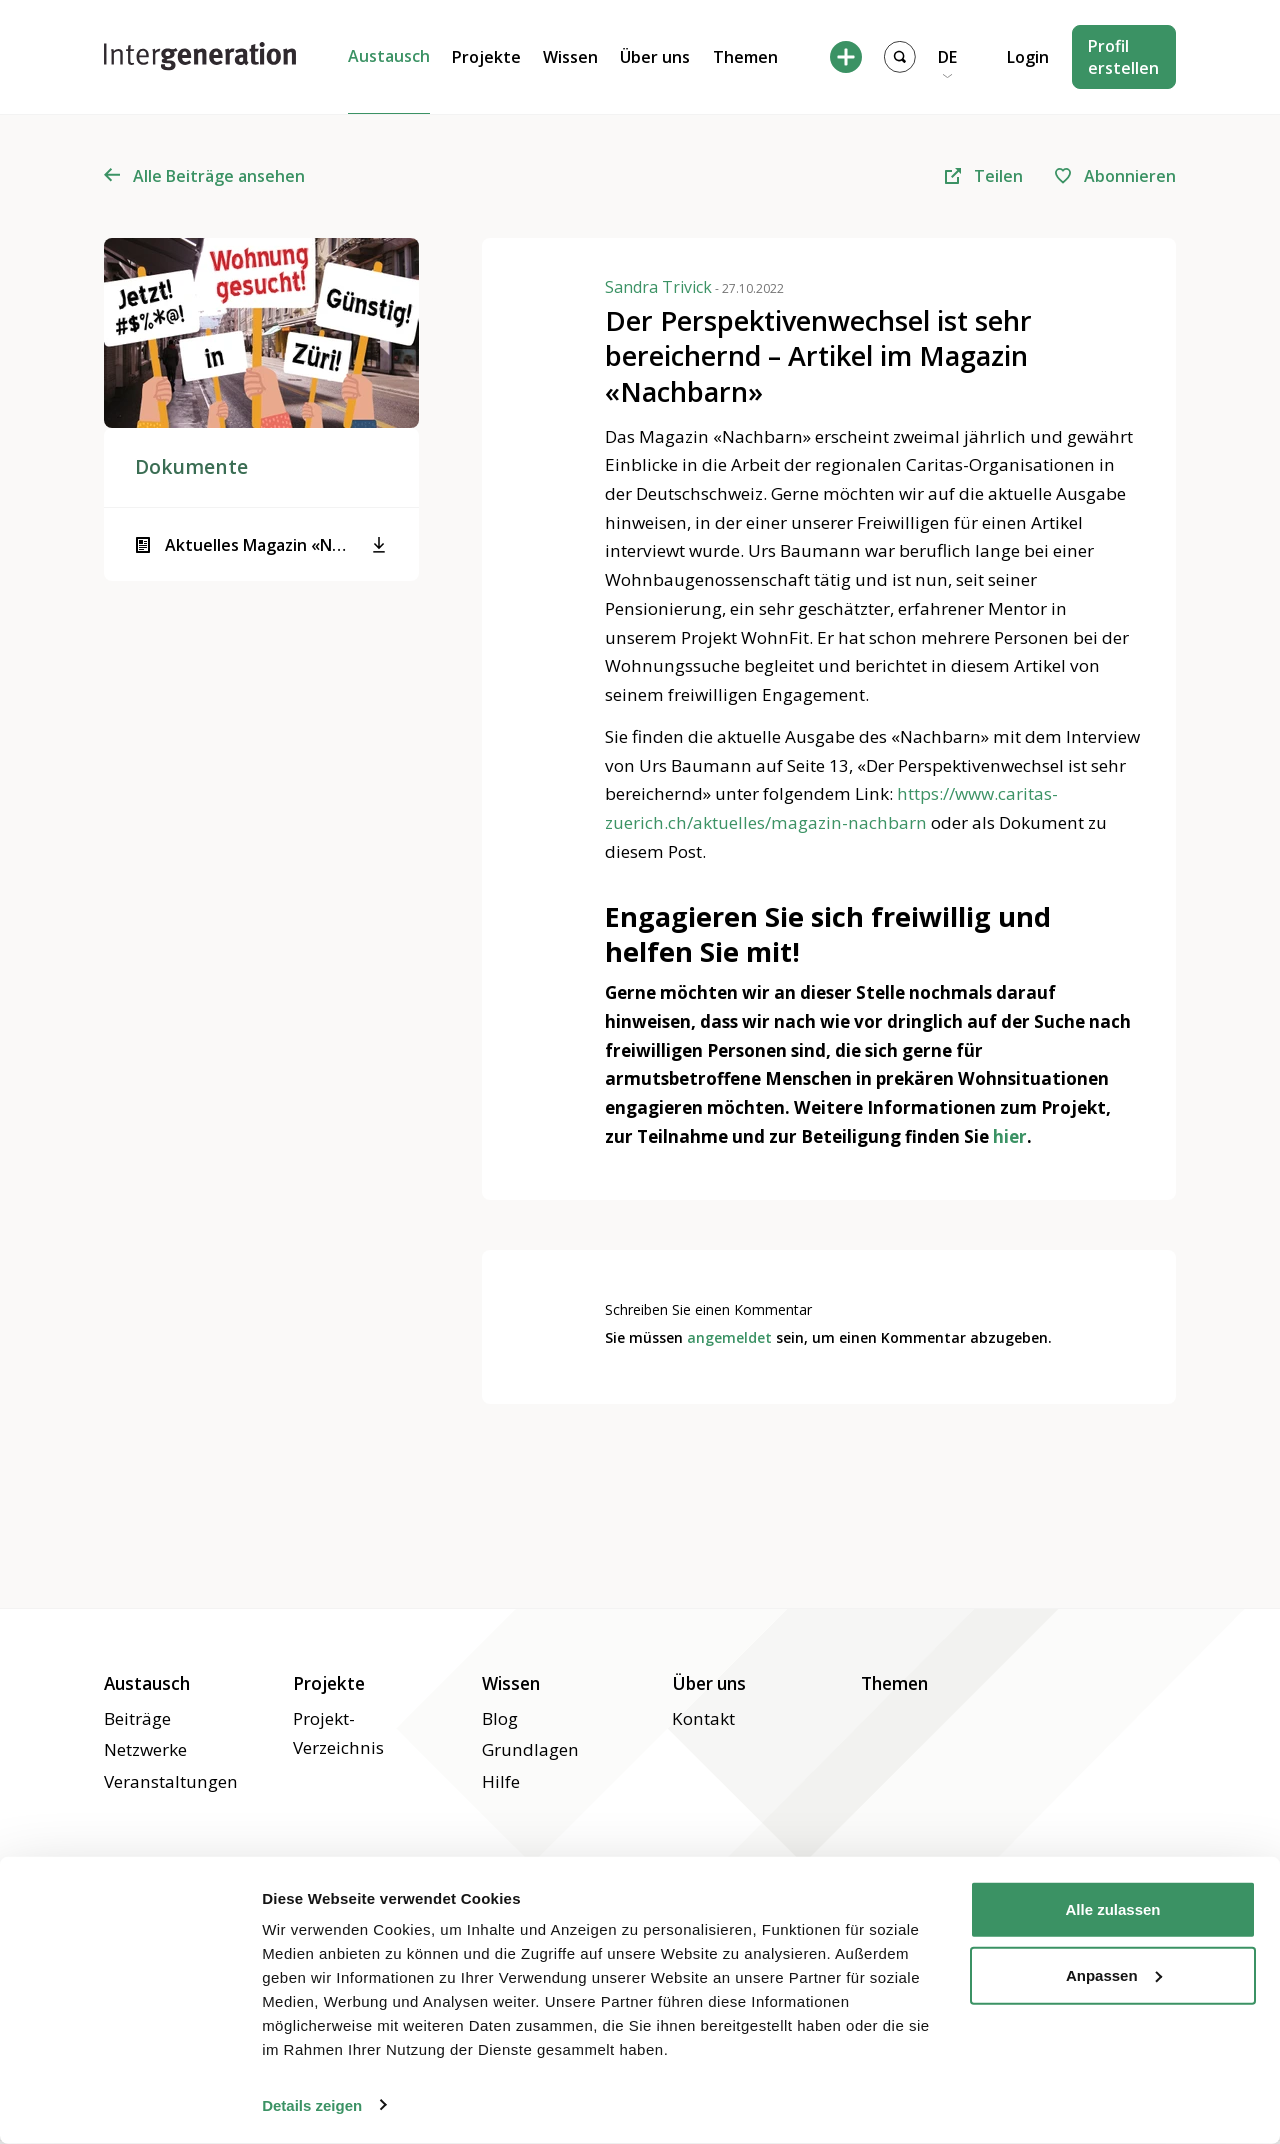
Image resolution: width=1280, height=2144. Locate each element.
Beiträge (382, 78)
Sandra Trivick (694, 286)
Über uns (655, 57)
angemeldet (729, 1337)
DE (947, 57)
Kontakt (703, 1718)
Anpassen (1114, 1974)
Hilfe (501, 1781)
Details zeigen (312, 2104)
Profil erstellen (1123, 57)
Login (1028, 57)
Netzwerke (145, 1749)
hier (1010, 1136)
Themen (745, 57)
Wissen (570, 57)
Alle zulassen (1112, 1909)
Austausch (389, 56)
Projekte (486, 57)
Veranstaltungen (171, 1781)
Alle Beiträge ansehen (205, 176)
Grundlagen (530, 1749)
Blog (500, 1718)
